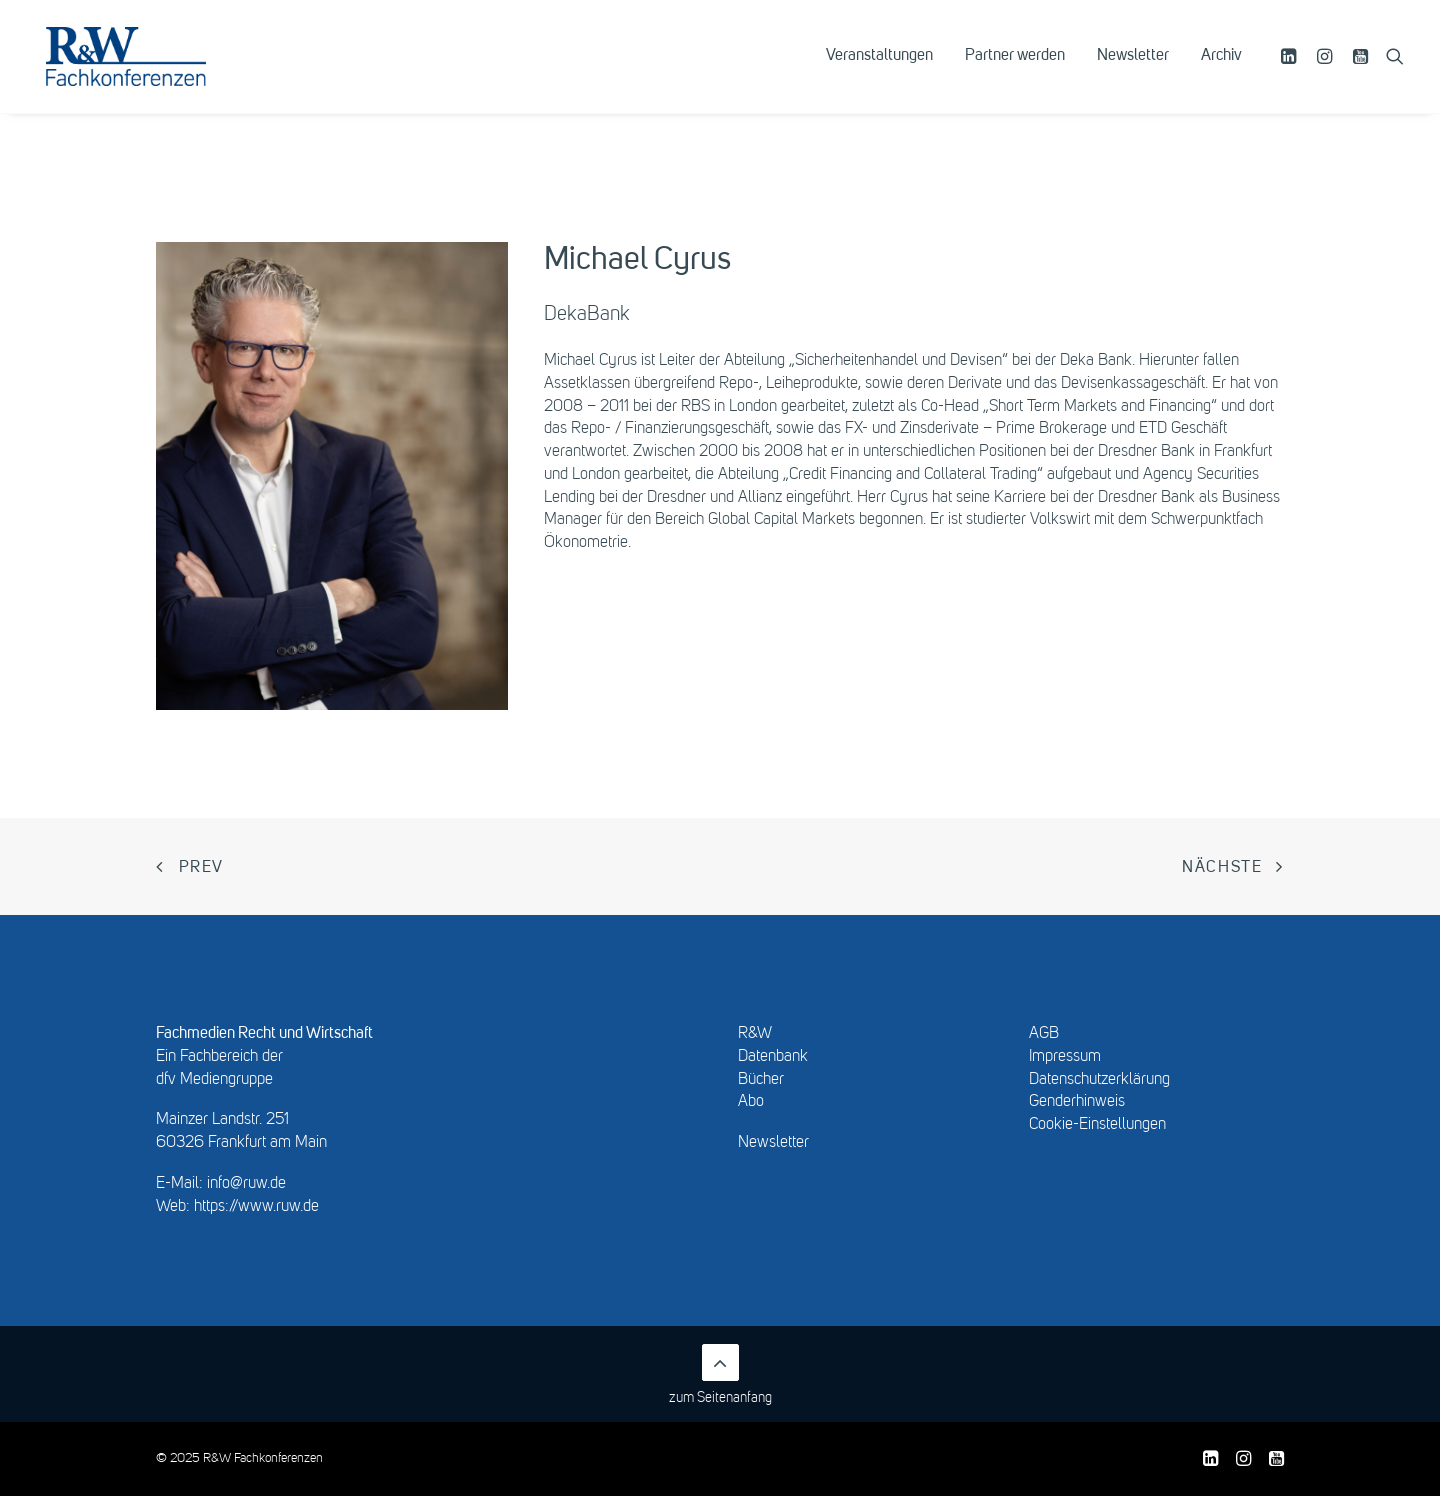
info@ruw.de (246, 1184)
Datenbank (773, 1057)
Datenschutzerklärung (1099, 1080)
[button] (1291, 67)
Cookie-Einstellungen (1097, 1125)
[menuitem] (879, 67)
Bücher (761, 1080)
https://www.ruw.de (256, 1207)
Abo (751, 1102)
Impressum (1065, 1057)
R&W (755, 1034)
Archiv (1221, 67)
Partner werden (1015, 67)
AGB (1044, 1034)
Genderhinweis (1077, 1102)
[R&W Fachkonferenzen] (144, 67)
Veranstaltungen (879, 67)
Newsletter (1133, 67)
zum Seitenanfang (720, 1374)
